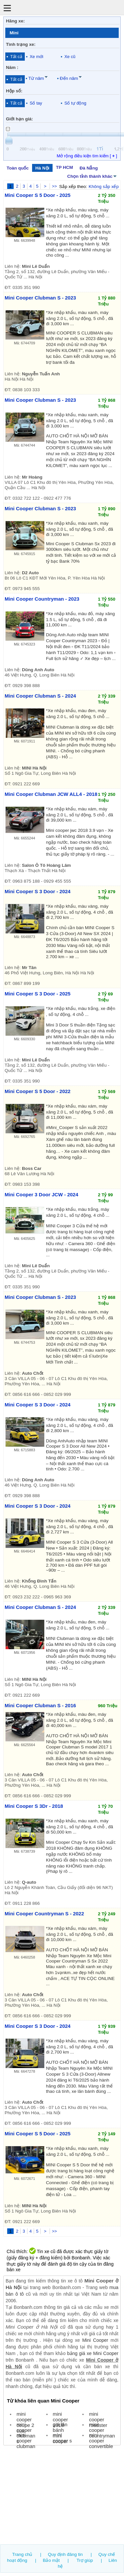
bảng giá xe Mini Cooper (92, 2353)
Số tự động (75, 103)
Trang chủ (22, 2554)
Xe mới (36, 56)
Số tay (36, 103)
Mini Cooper (95, 2340)
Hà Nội (42, 168)
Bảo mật (51, 2560)
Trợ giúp (85, 2560)
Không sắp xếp (104, 186)
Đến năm (69, 78)
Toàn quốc (18, 168)
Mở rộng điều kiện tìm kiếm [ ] (87, 155)
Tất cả (16, 56)
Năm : (12, 67)
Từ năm (36, 78)
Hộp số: (14, 90)
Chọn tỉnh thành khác (92, 176)
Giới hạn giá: (19, 118)
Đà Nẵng (89, 168)
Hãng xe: (15, 20)
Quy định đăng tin (65, 2554)
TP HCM (64, 167)
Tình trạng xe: (21, 44)
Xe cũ (69, 56)
